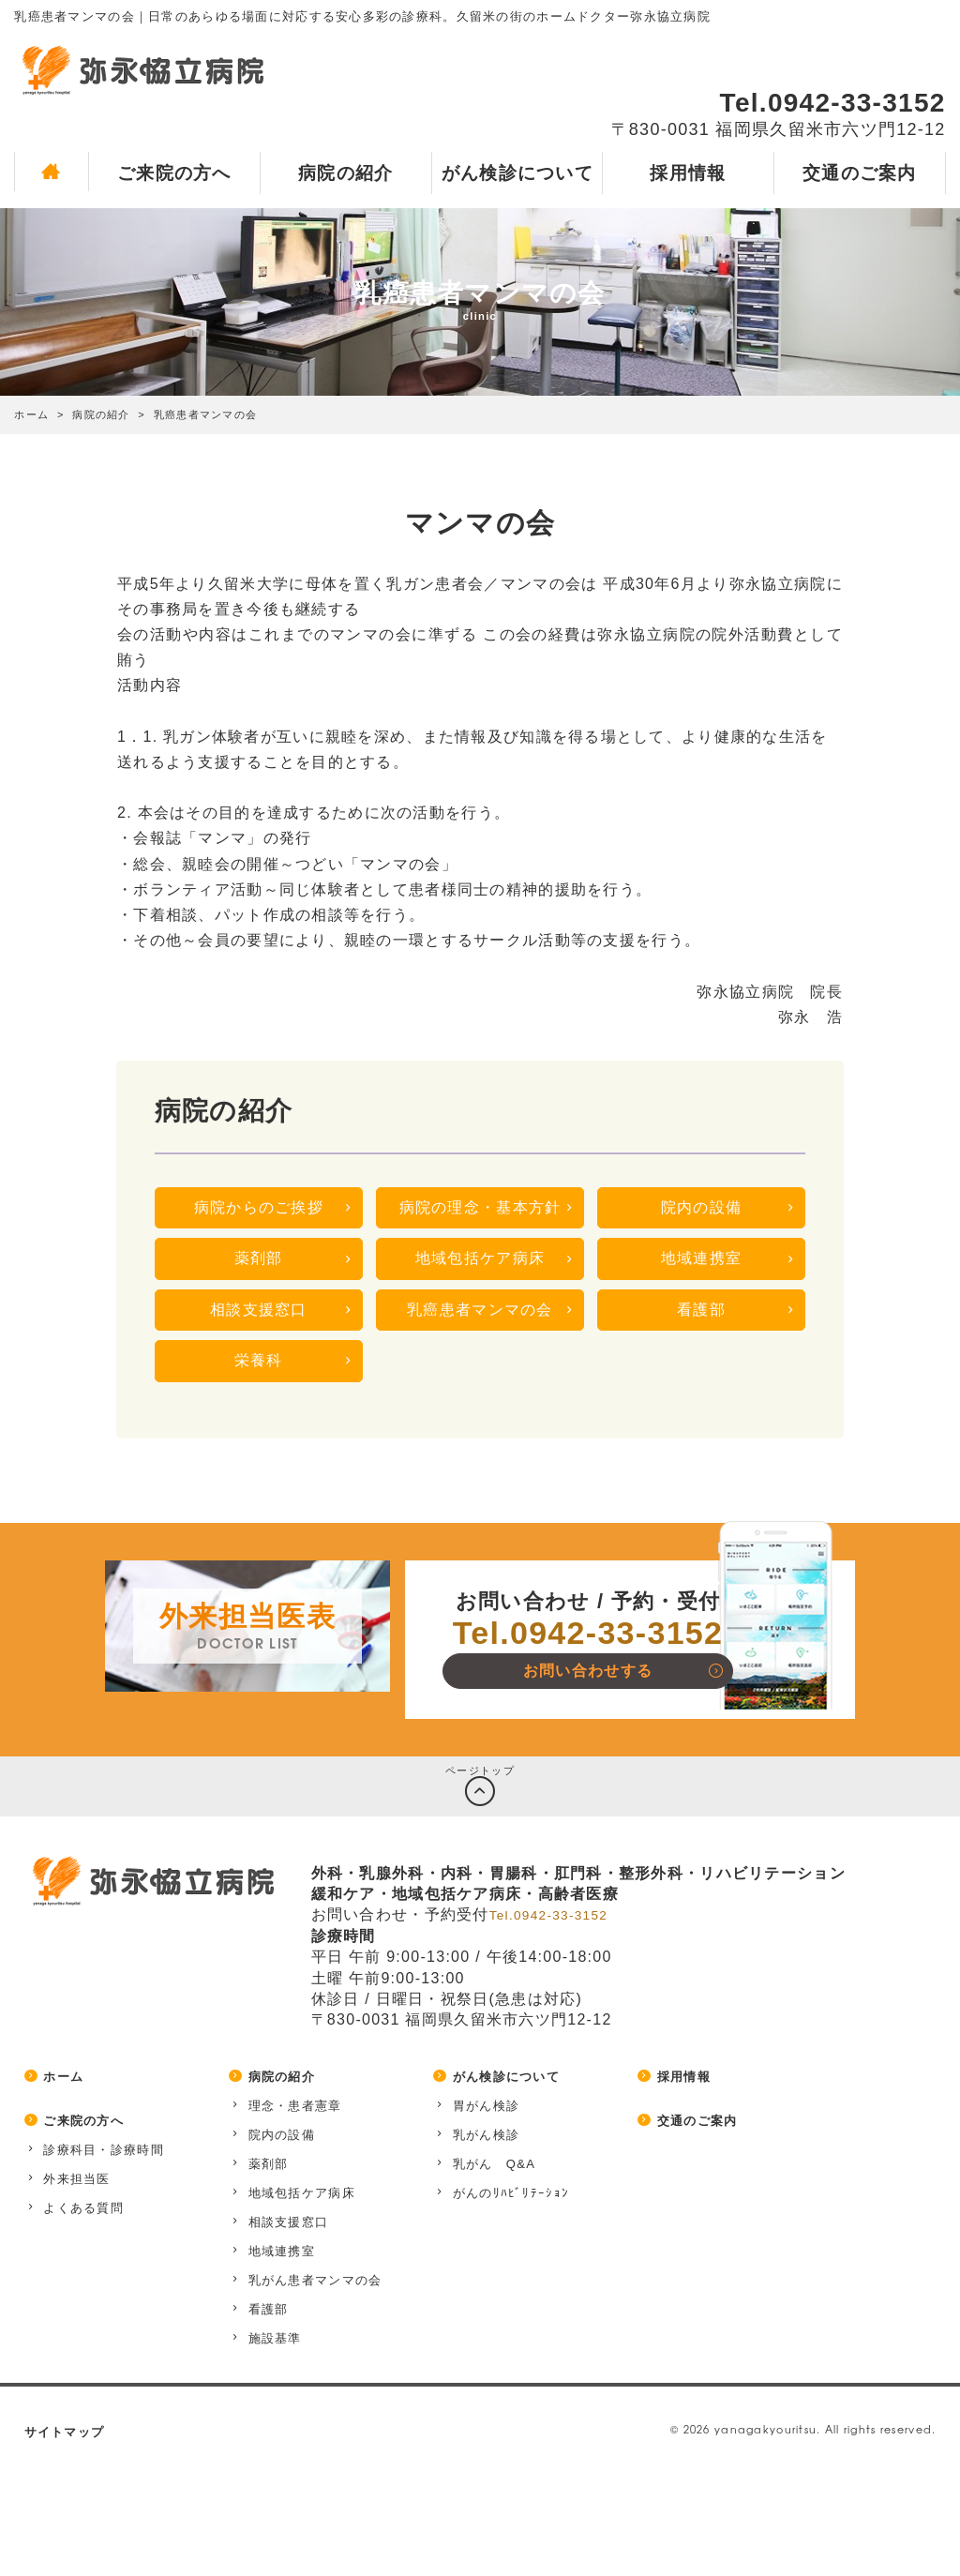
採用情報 (689, 173)
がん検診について (516, 173)
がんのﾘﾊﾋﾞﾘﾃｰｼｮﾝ (512, 2207)
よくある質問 (84, 2222)
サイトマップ (73, 2455)
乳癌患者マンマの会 (480, 1310)
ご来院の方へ (174, 173)
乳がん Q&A (495, 2176)
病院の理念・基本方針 (480, 1207)
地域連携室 (701, 1258)
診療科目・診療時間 (109, 2160)
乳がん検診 (485, 2145)
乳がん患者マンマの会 (321, 2300)
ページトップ (480, 1791)
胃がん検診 (485, 2114)
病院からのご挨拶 (258, 1207)
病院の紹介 (345, 173)
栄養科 (258, 1360)
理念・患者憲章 (297, 2114)
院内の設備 (701, 1207)
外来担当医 (76, 2191)
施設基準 (273, 2362)
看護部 (701, 1310)
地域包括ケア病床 (480, 1258)
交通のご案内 (859, 173)
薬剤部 (258, 1258)
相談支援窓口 (258, 1310)
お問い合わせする (588, 1676)
